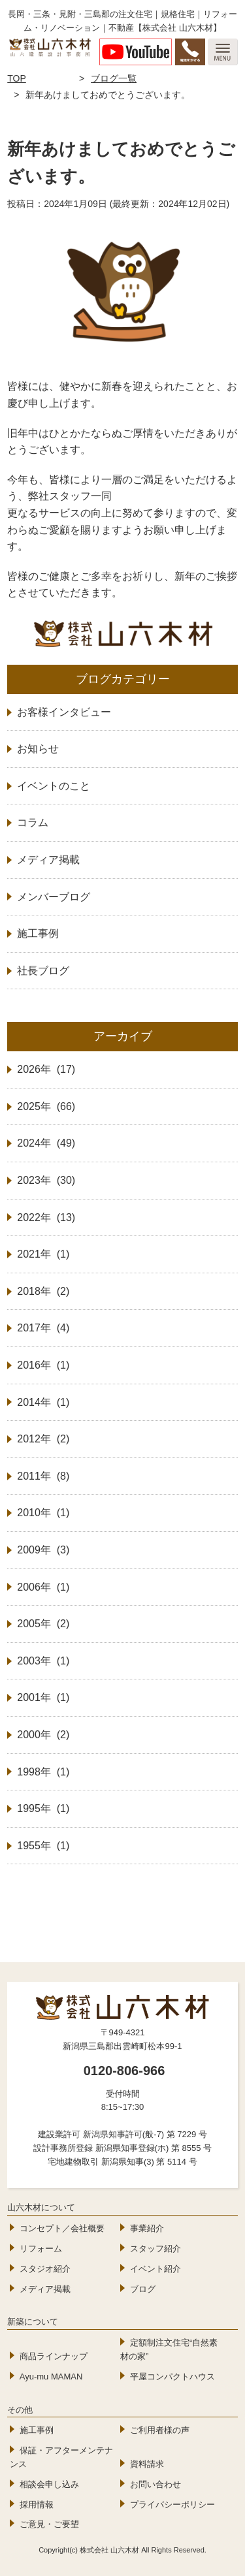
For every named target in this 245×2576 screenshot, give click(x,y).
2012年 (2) (43, 1438)
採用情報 (37, 2504)
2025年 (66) (46, 1106)
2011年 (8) (43, 1476)
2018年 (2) (43, 1291)
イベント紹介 (155, 2269)
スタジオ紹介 (45, 2269)
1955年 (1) (43, 1845)
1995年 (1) (43, 1808)
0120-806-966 (124, 2070)
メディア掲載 (45, 2289)
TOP (16, 78)
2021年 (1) (43, 1254)
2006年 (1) (43, 1587)
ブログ (142, 2289)
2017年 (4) (43, 1327)
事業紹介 (147, 2228)
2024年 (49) (46, 1143)
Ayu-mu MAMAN (51, 2376)
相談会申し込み (49, 2484)
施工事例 (37, 2430)
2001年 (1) (43, 1697)
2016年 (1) (43, 1365)
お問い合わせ (155, 2484)
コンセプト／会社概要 (62, 2228)
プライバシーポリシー (172, 2504)
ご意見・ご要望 (49, 2524)
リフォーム (41, 2248)
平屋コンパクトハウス (172, 2376)
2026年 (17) (46, 1069)
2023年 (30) (46, 1180)
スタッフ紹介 (155, 2248)
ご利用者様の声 (159, 2430)
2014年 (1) (43, 1402)
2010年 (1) (43, 1512)
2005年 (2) (43, 1623)
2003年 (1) (43, 1660)
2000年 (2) (43, 1734)
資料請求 (147, 2464)
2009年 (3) (43, 1549)
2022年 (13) (46, 1217)
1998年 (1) (43, 1771)
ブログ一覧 (114, 78)
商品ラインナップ (54, 2356)
